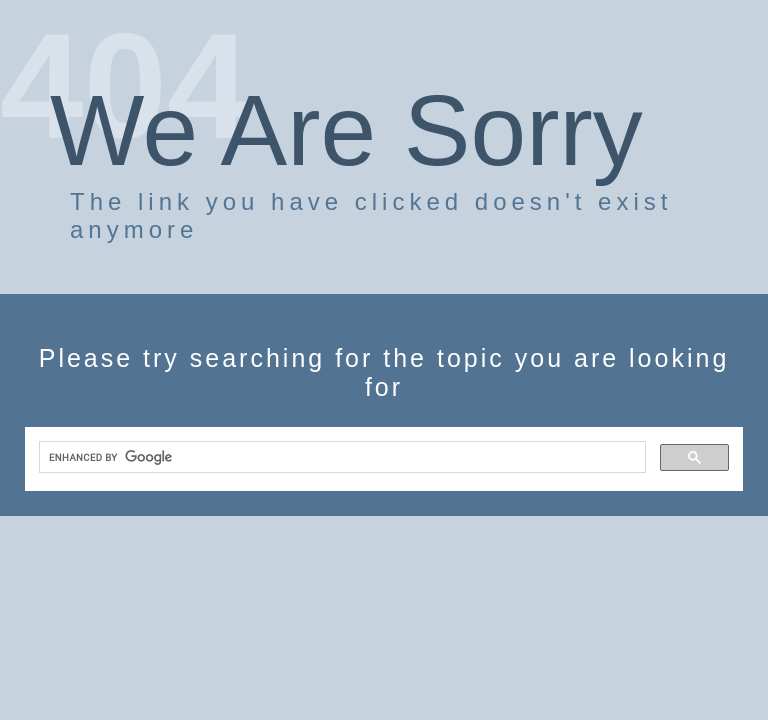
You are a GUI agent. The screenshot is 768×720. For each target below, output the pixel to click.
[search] (340, 457)
